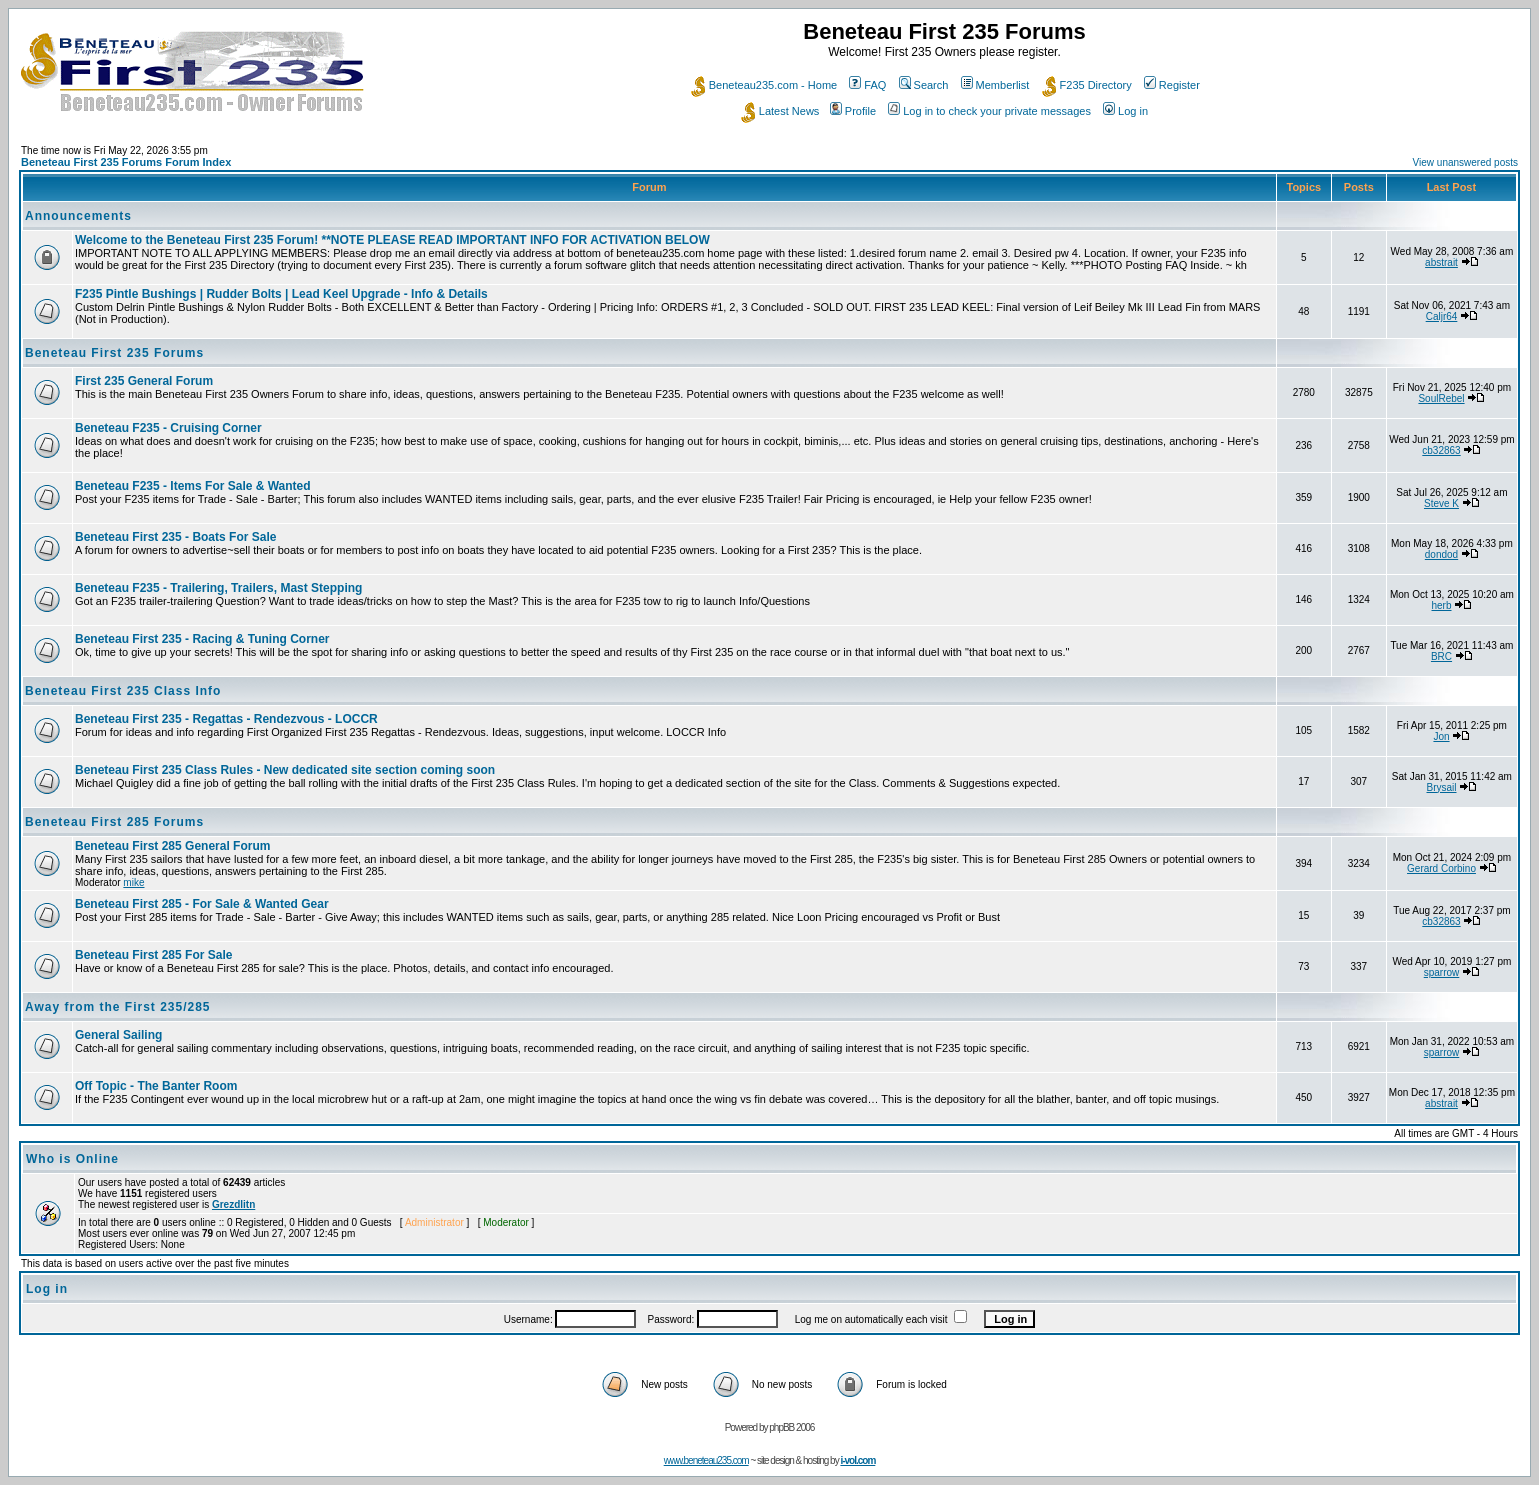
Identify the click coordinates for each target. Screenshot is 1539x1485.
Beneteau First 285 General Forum (172, 846)
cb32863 (1441, 450)
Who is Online (72, 1159)
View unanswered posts (1465, 162)
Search (924, 85)
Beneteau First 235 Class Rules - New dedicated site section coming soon (285, 770)
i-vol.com (857, 1460)
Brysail (1442, 787)
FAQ (867, 85)
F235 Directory (1087, 85)
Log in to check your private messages (989, 111)
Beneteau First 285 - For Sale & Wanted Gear (202, 904)
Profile (853, 111)
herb (1442, 605)
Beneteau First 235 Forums (114, 353)
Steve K (1441, 503)
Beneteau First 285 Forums (114, 822)
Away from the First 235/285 (118, 1007)
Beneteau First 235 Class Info (123, 691)
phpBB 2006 (791, 1427)
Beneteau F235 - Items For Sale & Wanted (193, 486)
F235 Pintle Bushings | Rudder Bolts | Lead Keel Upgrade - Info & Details (281, 294)
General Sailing (118, 1035)
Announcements (78, 216)
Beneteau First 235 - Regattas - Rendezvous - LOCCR (226, 719)
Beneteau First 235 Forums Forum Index (126, 162)
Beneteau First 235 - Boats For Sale (175, 537)
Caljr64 (1442, 316)
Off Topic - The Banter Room (156, 1086)
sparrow (1442, 972)
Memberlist (995, 85)
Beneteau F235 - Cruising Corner (168, 428)
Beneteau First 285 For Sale (153, 955)
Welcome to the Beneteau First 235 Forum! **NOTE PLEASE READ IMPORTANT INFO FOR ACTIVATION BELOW (392, 240)
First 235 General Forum (144, 381)
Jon (1441, 736)
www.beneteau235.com (706, 1460)
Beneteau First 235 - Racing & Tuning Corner (202, 639)
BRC (1441, 656)
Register (1172, 85)
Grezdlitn (233, 1204)
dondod (1441, 554)
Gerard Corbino (1441, 868)
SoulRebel (1441, 398)
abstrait (1441, 262)
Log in (1125, 111)
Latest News (780, 111)
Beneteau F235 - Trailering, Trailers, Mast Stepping (218, 588)
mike (133, 882)
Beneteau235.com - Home (764, 85)
